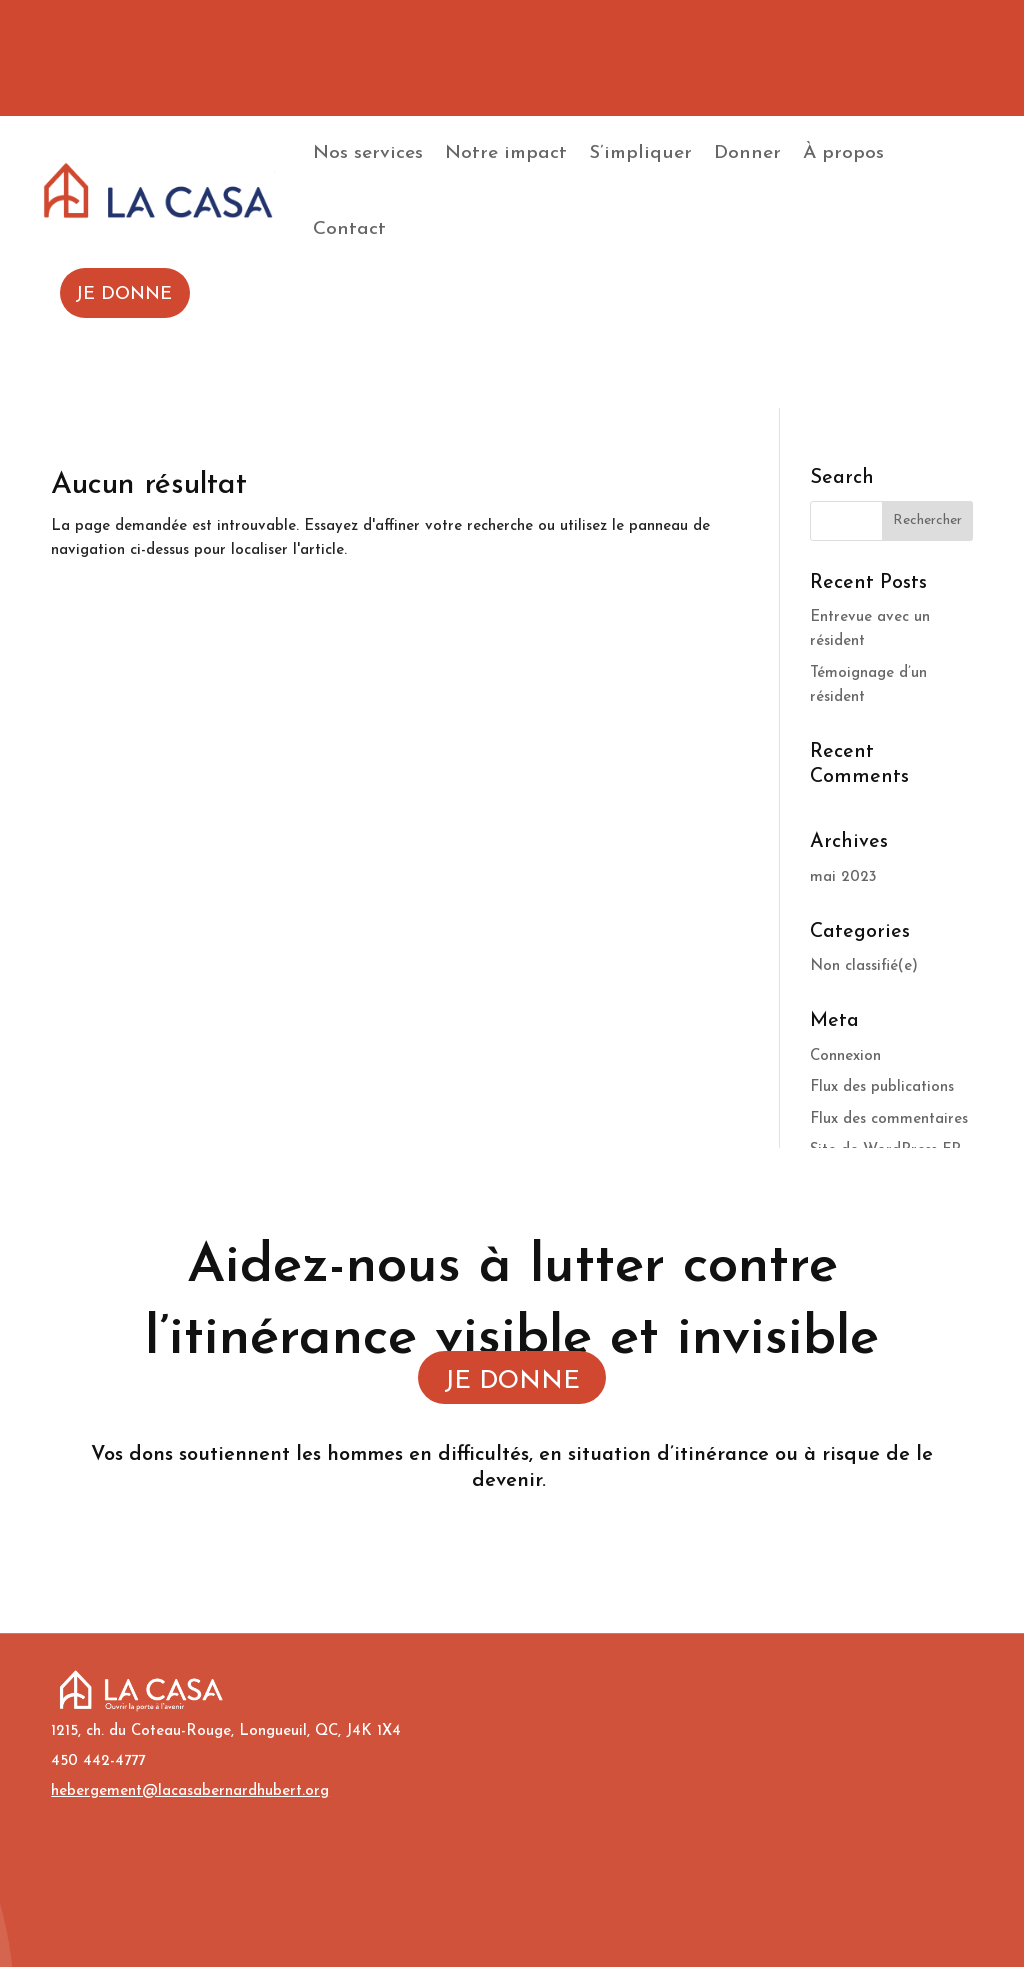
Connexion (845, 1056)
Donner (747, 153)
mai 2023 (843, 877)
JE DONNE (512, 1381)
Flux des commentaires (889, 1119)
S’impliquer (640, 153)
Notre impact (506, 153)
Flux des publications (882, 1087)
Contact (349, 229)
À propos (843, 153)
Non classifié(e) (864, 966)
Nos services (368, 153)
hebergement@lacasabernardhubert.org (190, 1791)
